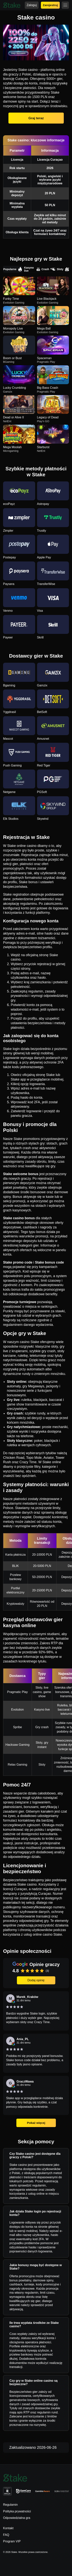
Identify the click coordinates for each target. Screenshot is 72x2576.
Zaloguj (32, 5)
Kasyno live (32, 269)
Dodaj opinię (36, 1980)
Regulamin (10, 2504)
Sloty (63, 269)
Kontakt (8, 2528)
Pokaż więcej (36, 2122)
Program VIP (12, 2541)
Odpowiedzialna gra (16, 2517)
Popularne (12, 269)
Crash (48, 269)
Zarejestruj (50, 5)
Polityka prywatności (17, 2511)
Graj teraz (36, 118)
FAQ (6, 2534)
